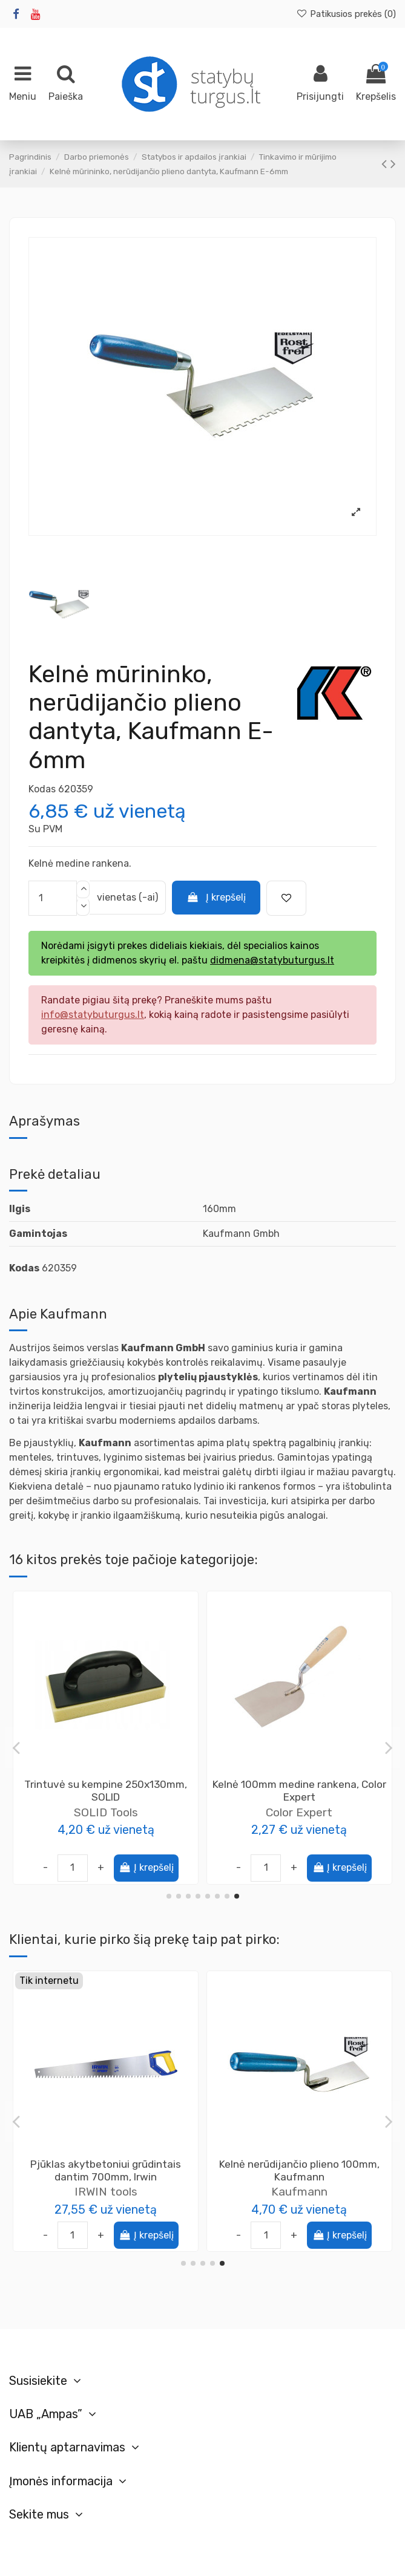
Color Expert (106, 1812)
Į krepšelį (216, 897)
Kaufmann (299, 2192)
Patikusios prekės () (346, 13)
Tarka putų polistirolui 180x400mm (299, 1784)
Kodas (42, 789)
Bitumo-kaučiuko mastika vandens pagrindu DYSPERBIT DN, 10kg (106, 2170)
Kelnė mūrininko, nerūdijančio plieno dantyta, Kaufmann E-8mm (299, 2170)
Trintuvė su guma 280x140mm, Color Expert (105, 1790)
